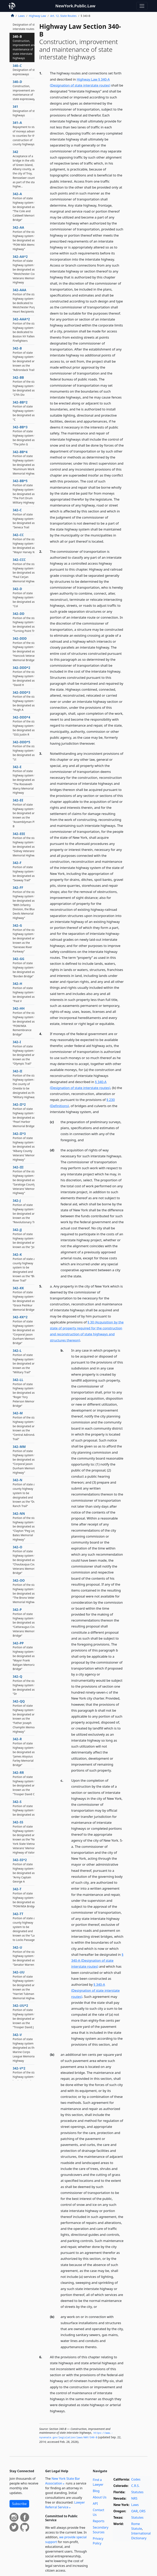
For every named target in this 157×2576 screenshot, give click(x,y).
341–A (26, 133)
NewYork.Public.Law (75, 6)
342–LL (26, 1393)
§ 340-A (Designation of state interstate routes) (97, 1960)
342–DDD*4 (26, 725)
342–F (26, 871)
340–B (24, 47)
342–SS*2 (26, 1870)
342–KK (26, 1299)
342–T (25, 1897)
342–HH (26, 1021)
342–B (25, 359)
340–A (26, 24)
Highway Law (37, 16)
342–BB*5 (25, 491)
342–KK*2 (26, 1330)
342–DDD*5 (26, 750)
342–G (25, 938)
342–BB (26, 386)
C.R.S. (135, 2486)
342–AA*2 (26, 269)
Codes (135, 2479)
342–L (25, 1361)
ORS (142, 2511)
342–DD (26, 622)
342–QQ (25, 1716)
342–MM (26, 1459)
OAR (134, 2511)
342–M (25, 1426)
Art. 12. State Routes (63, 16)
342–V (24, 2048)
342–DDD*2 (26, 676)
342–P (26, 1622)
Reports (98, 2521)
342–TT (26, 1927)
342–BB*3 (25, 435)
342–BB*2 (26, 410)
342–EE (26, 813)
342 (25, 169)
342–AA (26, 238)
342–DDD (26, 649)
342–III (26, 1180)
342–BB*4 (26, 462)
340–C (26, 70)
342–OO (26, 1591)
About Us (99, 2497)
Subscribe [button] (19, 2504)
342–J (26, 1211)
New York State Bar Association (62, 2480)
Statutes (137, 2492)
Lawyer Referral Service (65, 2504)
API (95, 2503)
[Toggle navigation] (141, 6)
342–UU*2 (25, 2016)
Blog (96, 2491)
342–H (26, 992)
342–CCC (26, 570)
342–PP (26, 1656)
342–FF (26, 902)
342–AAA (25, 300)
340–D (24, 90)
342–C (26, 518)
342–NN (26, 1526)
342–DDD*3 (26, 701)
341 (26, 110)
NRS (134, 2498)
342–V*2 (26, 2074)
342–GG (26, 967)
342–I (25, 1052)
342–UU (25, 1985)
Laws (21, 16)
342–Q (26, 1685)
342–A (25, 207)
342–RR (25, 1783)
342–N (26, 1493)
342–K (25, 1267)
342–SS (25, 1837)
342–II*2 (26, 1115)
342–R (25, 1752)
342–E (25, 780)
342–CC (26, 543)
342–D (26, 597)
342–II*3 (26, 1146)
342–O (26, 1560)
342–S (25, 1808)
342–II (25, 1084)
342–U (25, 1955)
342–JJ (26, 1238)
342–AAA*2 (25, 330)
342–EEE (26, 844)
